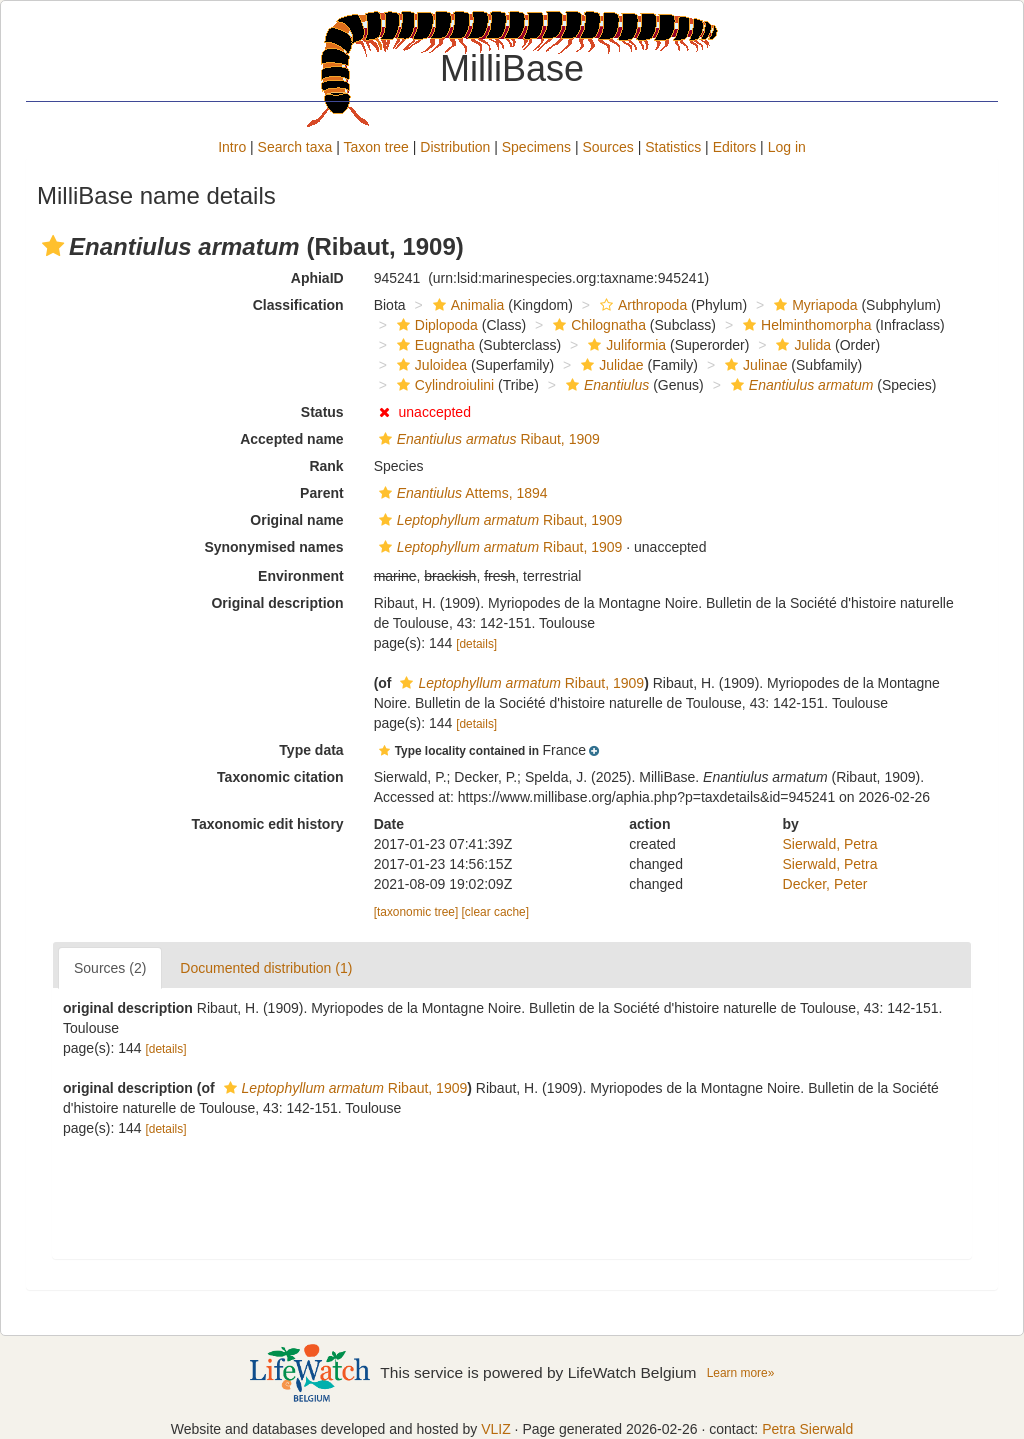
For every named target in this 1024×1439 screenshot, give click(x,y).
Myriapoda (813, 305)
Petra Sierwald (807, 1429)
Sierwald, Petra (830, 844)
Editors (735, 147)
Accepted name (291, 439)
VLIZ (496, 1429)
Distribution (455, 147)
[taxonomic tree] (416, 912)
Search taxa (295, 147)
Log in (787, 147)
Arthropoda (641, 305)
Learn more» (741, 1373)
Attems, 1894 (461, 493)
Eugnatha (433, 345)
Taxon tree (376, 147)
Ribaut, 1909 (487, 439)
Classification (298, 305)
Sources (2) (110, 968)
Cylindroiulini (443, 385)
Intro (232, 147)
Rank (326, 466)
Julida (801, 345)
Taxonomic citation (280, 777)
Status (322, 412)
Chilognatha (597, 325)
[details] (476, 644)
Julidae (609, 365)
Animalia (466, 305)
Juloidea (429, 365)
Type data (311, 750)
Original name (296, 520)
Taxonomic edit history (267, 824)
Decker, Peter (825, 884)
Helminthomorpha (805, 325)
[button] (53, 246)
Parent (322, 493)
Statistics (673, 147)
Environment (301, 576)
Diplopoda (435, 325)
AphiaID (317, 278)
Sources (607, 147)
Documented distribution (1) (266, 968)
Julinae (753, 365)
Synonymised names (273, 547)
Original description (277, 603)
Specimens (536, 147)
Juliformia (624, 345)
